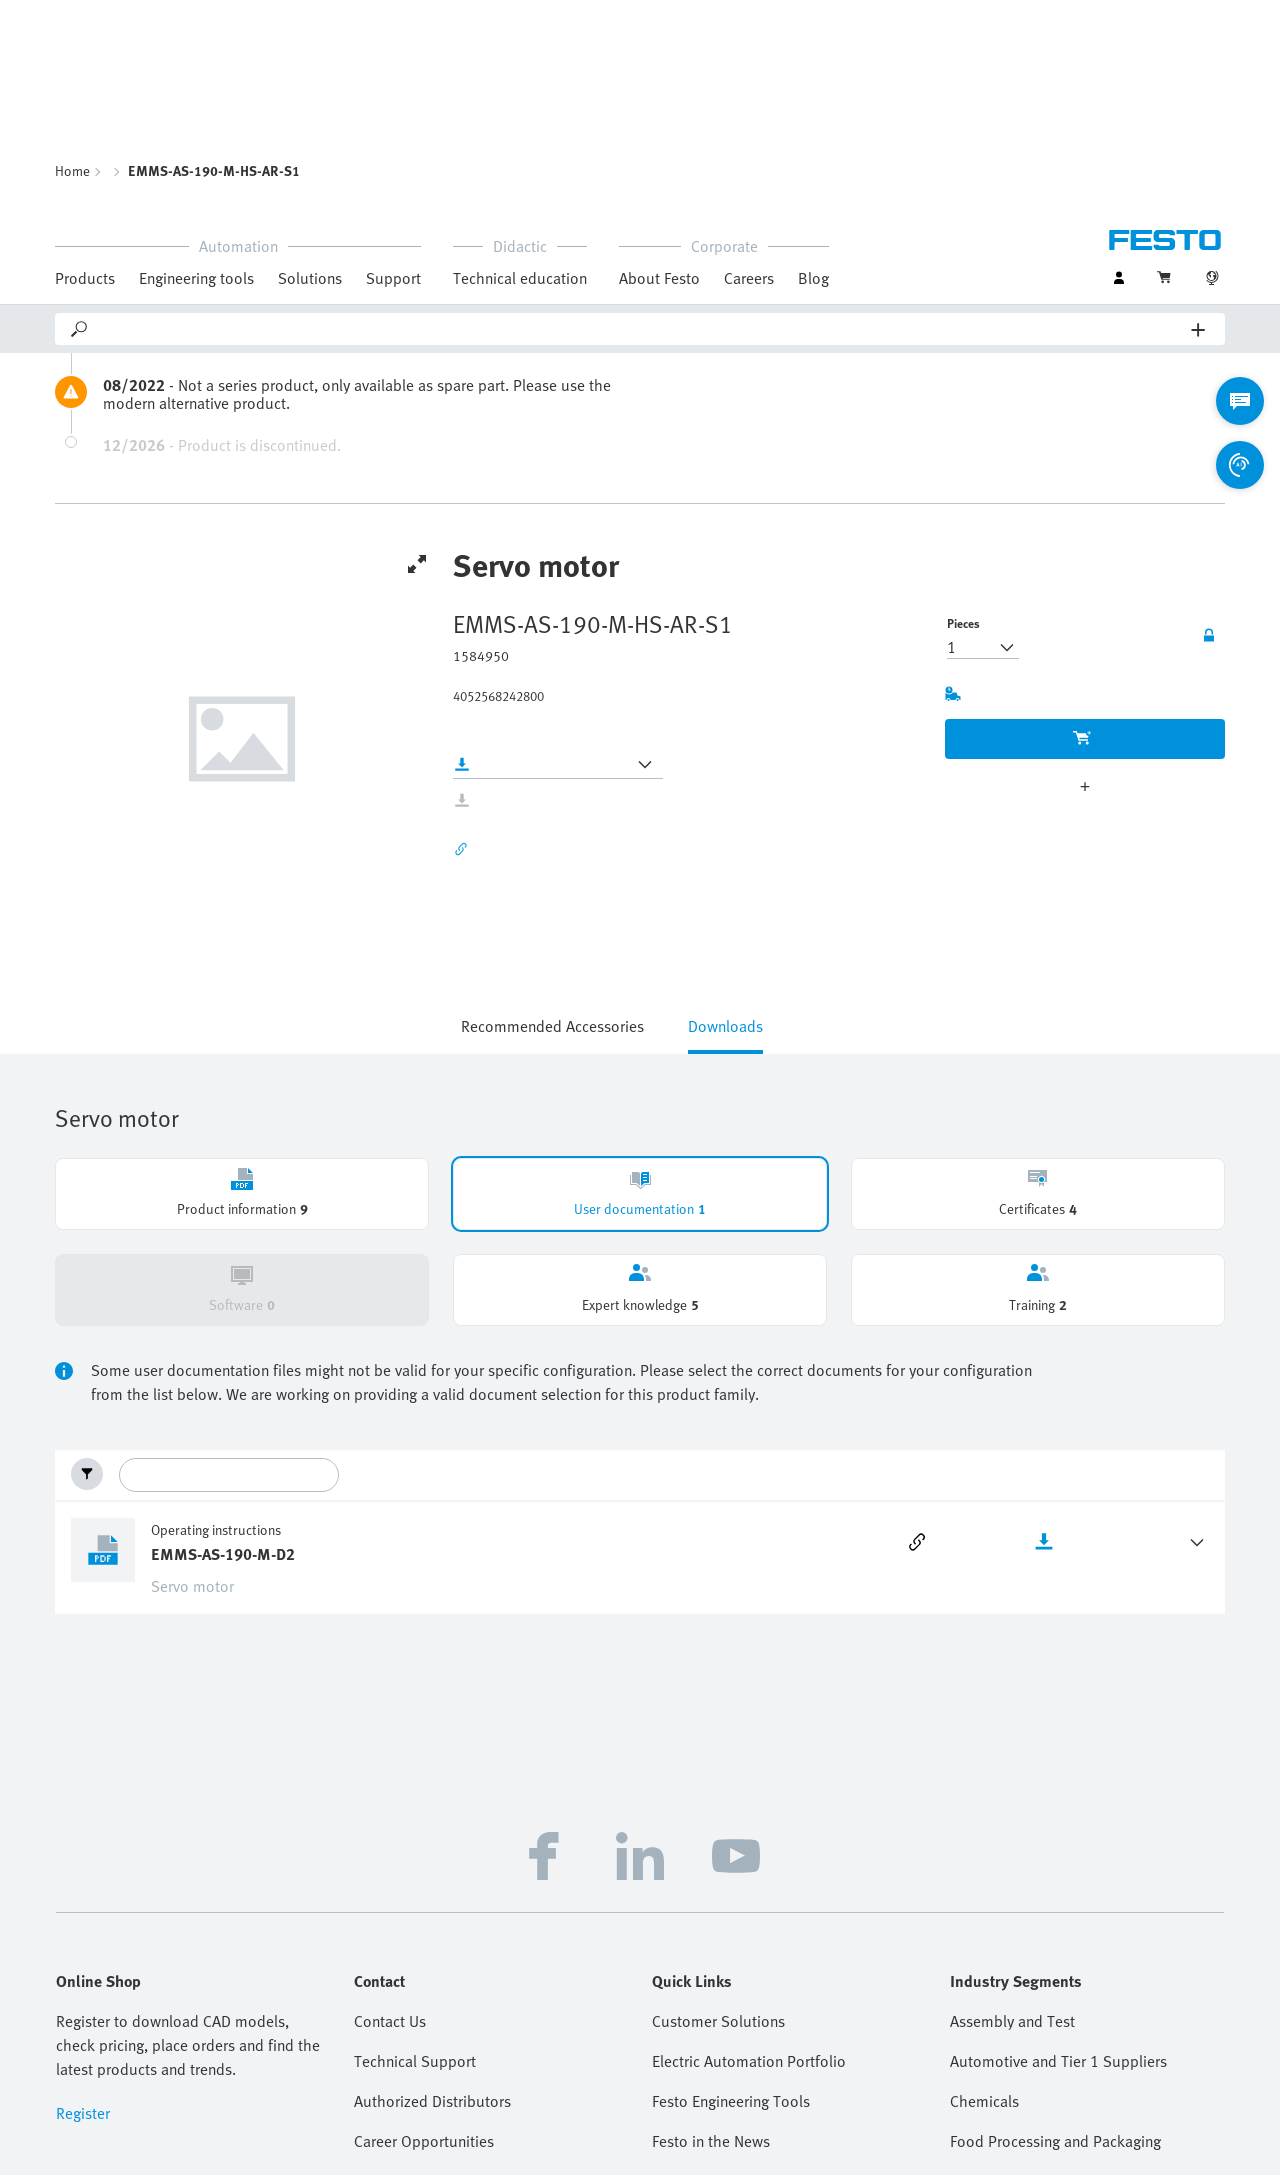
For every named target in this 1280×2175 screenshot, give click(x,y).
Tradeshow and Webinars (736, 2036)
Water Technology (1010, 2036)
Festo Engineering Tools (731, 1916)
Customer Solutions (718, 1836)
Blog (813, 68)
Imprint (461, 2164)
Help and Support (413, 1996)
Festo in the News (711, 1956)
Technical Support (415, 1876)
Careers (749, 68)
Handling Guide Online (727, 1996)
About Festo (659, 68)
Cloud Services (1086, 2164)
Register (83, 1928)
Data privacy (535, 2164)
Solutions (310, 68)
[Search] (641, 119)
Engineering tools (196, 68)
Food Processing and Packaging (1055, 1956)
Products (85, 68)
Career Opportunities (424, 1956)
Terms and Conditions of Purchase (770, 2164)
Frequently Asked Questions (447, 2036)
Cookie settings (1186, 2164)
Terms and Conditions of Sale (952, 2164)
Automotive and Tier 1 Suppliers (1058, 1876)
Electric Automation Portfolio (749, 1876)
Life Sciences (993, 1996)
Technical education (520, 68)
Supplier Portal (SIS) (720, 2076)
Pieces (963, 438)
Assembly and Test (1012, 1836)
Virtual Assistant (408, 2076)
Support (393, 68)
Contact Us (390, 1836)
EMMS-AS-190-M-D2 (223, 1369)
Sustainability (626, 2164)
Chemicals (984, 1916)
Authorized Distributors (432, 1916)
